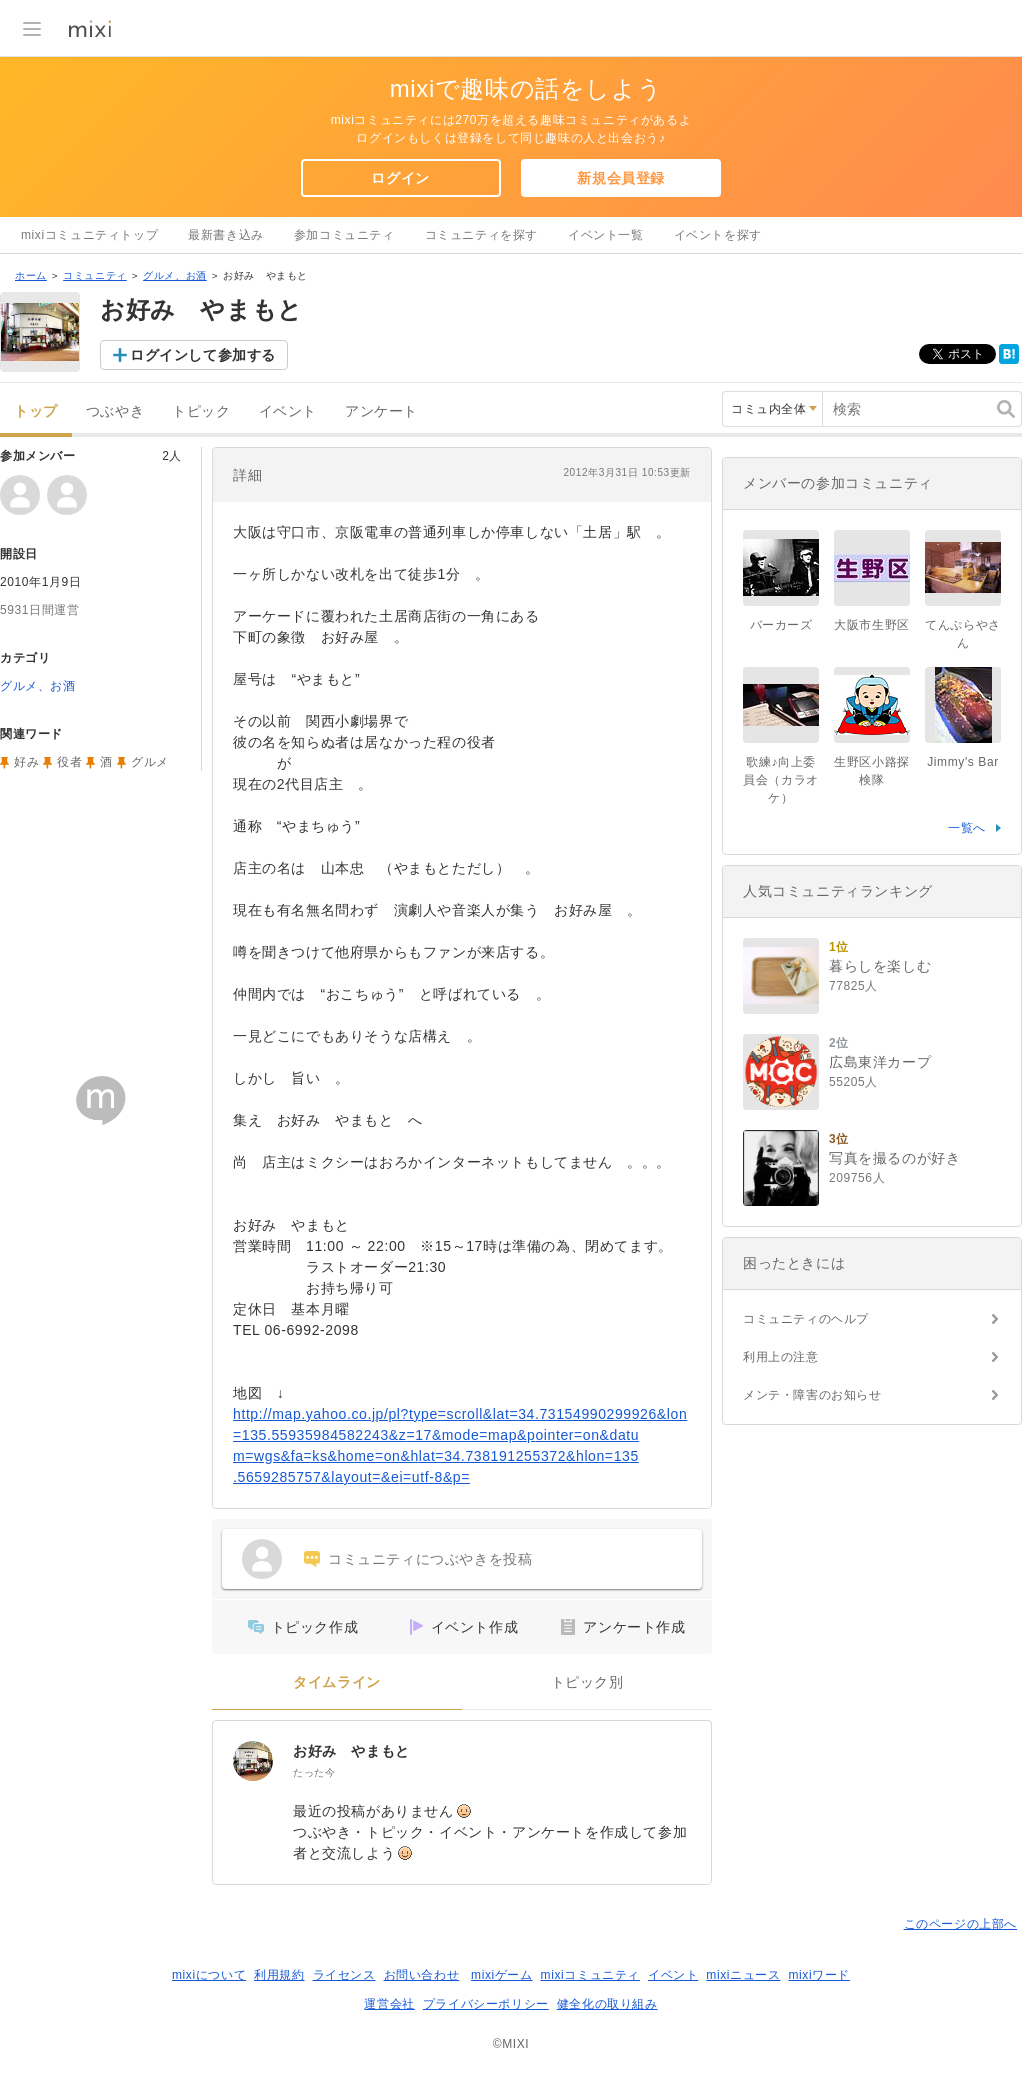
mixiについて (209, 1975)
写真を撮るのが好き (894, 1158)
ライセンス (344, 1975)
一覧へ (967, 828)
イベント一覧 (606, 235)
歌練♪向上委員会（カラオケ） (781, 780)
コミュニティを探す (481, 235)
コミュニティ (95, 275)
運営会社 (389, 2004)
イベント (288, 411)
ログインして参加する (203, 355)
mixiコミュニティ (590, 1975)
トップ (36, 411)
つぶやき (115, 411)
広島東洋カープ (880, 1062)
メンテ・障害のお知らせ (812, 1395)
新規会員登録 (621, 178)
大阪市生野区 (872, 625)
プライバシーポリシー (486, 2004)
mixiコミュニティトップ (89, 235)
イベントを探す (718, 235)
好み (26, 762)
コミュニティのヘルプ (806, 1319)
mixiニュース (743, 1975)
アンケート (381, 411)
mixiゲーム (502, 1975)
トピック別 (587, 1682)
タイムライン (337, 1682)
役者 (69, 762)
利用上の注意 (781, 1357)
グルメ (150, 762)
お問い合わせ (422, 1975)
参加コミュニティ (344, 235)
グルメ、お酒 (175, 275)
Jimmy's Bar (963, 762)
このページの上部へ (960, 1924)
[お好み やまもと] (253, 1761)
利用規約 (279, 1975)
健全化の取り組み (607, 2004)
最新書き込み (226, 235)
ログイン (400, 178)
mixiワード (819, 1975)
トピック (201, 411)
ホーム (31, 275)
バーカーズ (781, 625)
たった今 (314, 1772)
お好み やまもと (351, 1751)
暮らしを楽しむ (880, 966)
